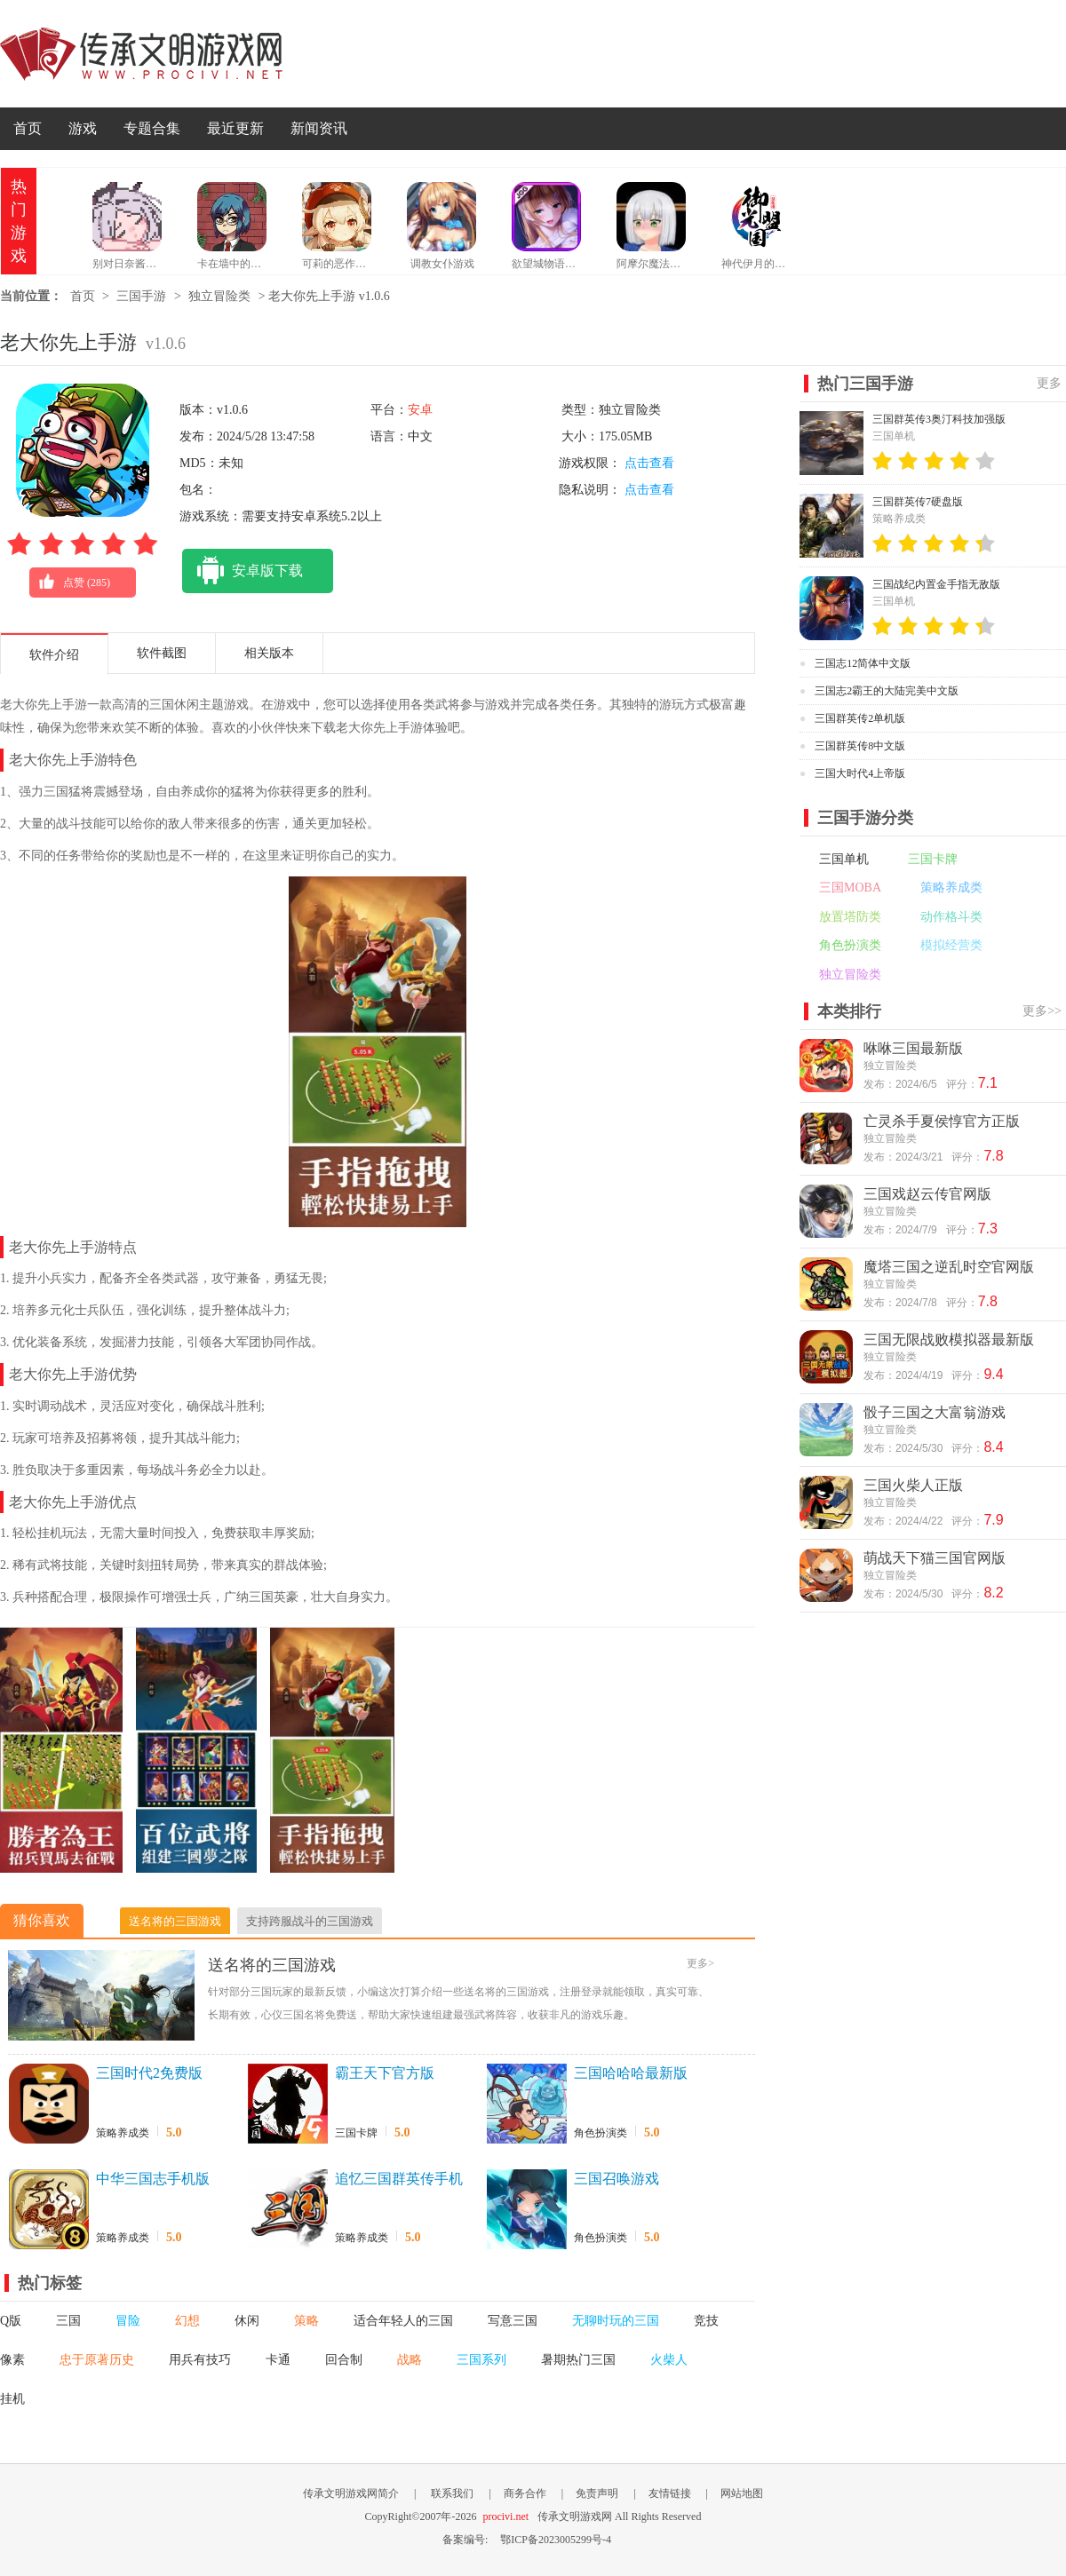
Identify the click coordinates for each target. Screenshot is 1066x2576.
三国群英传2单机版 (860, 718)
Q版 (10, 2320)
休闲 (247, 2320)
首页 (27, 128)
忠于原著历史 (97, 2359)
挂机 (12, 2399)
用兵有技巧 (200, 2359)
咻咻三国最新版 (913, 1048)
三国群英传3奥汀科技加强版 (939, 419)
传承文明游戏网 (141, 54)
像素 (12, 2359)
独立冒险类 (219, 296)
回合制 (343, 2359)
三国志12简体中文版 (863, 663)
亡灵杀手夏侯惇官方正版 (941, 1121)
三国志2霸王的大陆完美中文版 (887, 691)
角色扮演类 (600, 2133)
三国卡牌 (356, 2133)
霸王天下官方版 (384, 2073)
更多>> (1042, 1011)
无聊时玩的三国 (615, 2320)
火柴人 (669, 2359)
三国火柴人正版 (913, 1485)
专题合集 (151, 128)
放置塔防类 (850, 916)
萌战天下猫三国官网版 (934, 1557)
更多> (700, 1963)
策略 (306, 2320)
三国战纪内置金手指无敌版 (936, 584)
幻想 (187, 2320)
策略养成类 (122, 2133)
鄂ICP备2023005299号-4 (555, 2539)
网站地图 (741, 2493)
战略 (409, 2359)
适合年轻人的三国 (403, 2320)
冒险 (127, 2320)
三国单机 (844, 859)
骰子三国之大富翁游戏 (934, 1412)
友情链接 (669, 2493)
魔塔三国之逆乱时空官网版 (948, 1266)
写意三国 (512, 2320)
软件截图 (162, 653)
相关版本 (269, 653)
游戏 (82, 128)
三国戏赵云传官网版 (927, 1193)
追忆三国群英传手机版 (399, 2180)
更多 (1049, 383)
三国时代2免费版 (149, 2073)
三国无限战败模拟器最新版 (948, 1339)
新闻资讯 (318, 128)
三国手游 (141, 296)
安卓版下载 (242, 571)
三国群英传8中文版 (860, 746)
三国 (68, 2320)
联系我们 (452, 2493)
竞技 (706, 2320)
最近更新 (235, 128)
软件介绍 (54, 655)
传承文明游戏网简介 (351, 2493)
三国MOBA (850, 887)
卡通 (278, 2359)
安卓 (420, 409)
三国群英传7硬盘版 (917, 501)
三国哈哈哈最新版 (631, 2073)
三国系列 (481, 2359)
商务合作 (525, 2493)
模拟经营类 (951, 945)
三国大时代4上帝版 (860, 773)
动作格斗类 (951, 916)
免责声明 (597, 2493)
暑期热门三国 (578, 2359)
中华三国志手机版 (153, 2178)
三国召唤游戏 (616, 2178)
